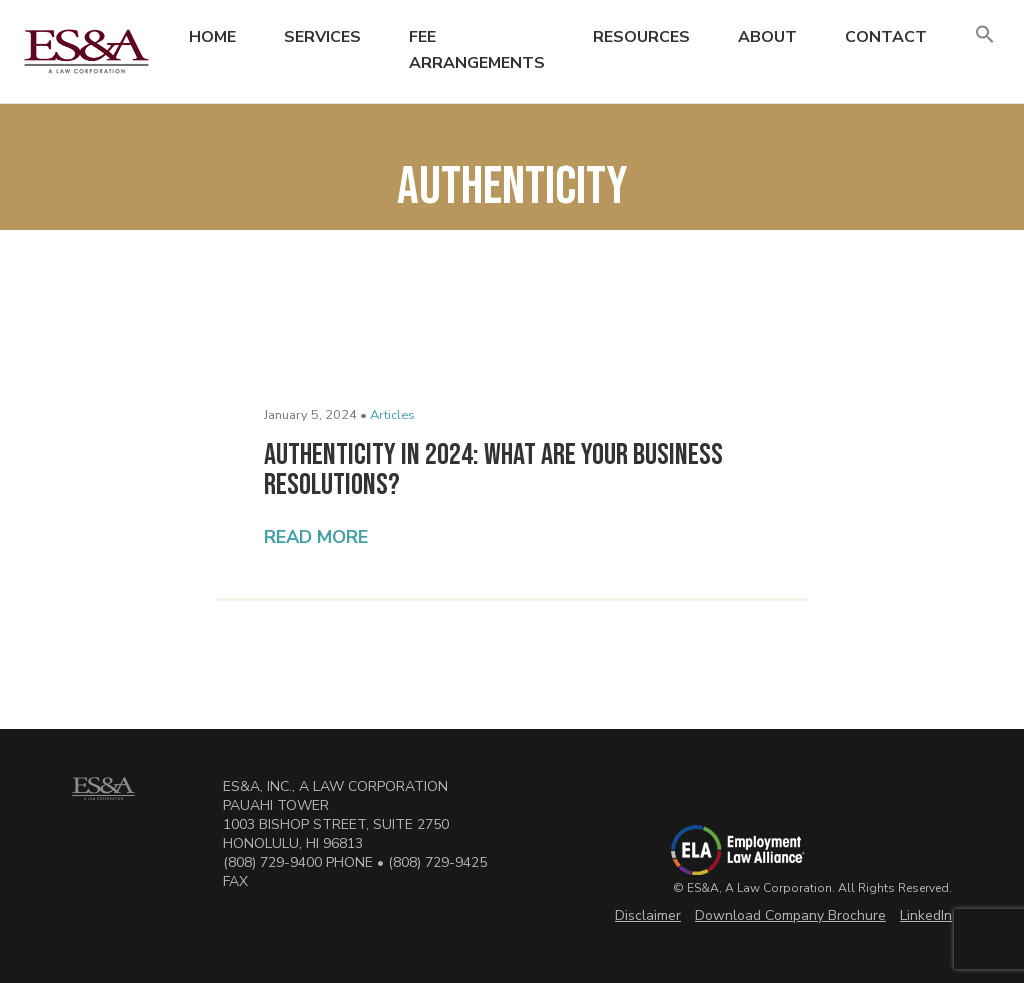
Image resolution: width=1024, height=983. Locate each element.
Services (322, 37)
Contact (886, 37)
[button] (985, 35)
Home (212, 37)
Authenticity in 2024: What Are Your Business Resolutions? (493, 470)
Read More (316, 537)
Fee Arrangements (477, 50)
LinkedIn (926, 915)
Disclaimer (648, 915)
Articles (392, 415)
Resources (641, 37)
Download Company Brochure (790, 915)
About (767, 37)
